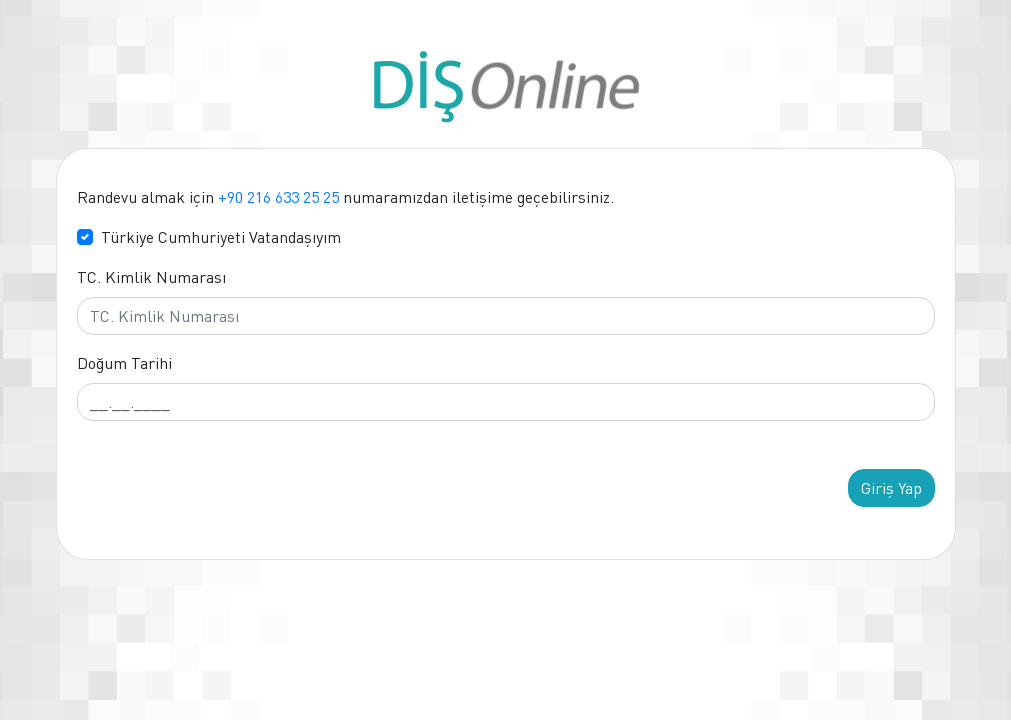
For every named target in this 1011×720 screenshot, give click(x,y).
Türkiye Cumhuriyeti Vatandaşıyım (221, 237)
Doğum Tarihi (124, 363)
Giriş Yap (891, 488)
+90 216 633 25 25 (278, 197)
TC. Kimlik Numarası (151, 277)
